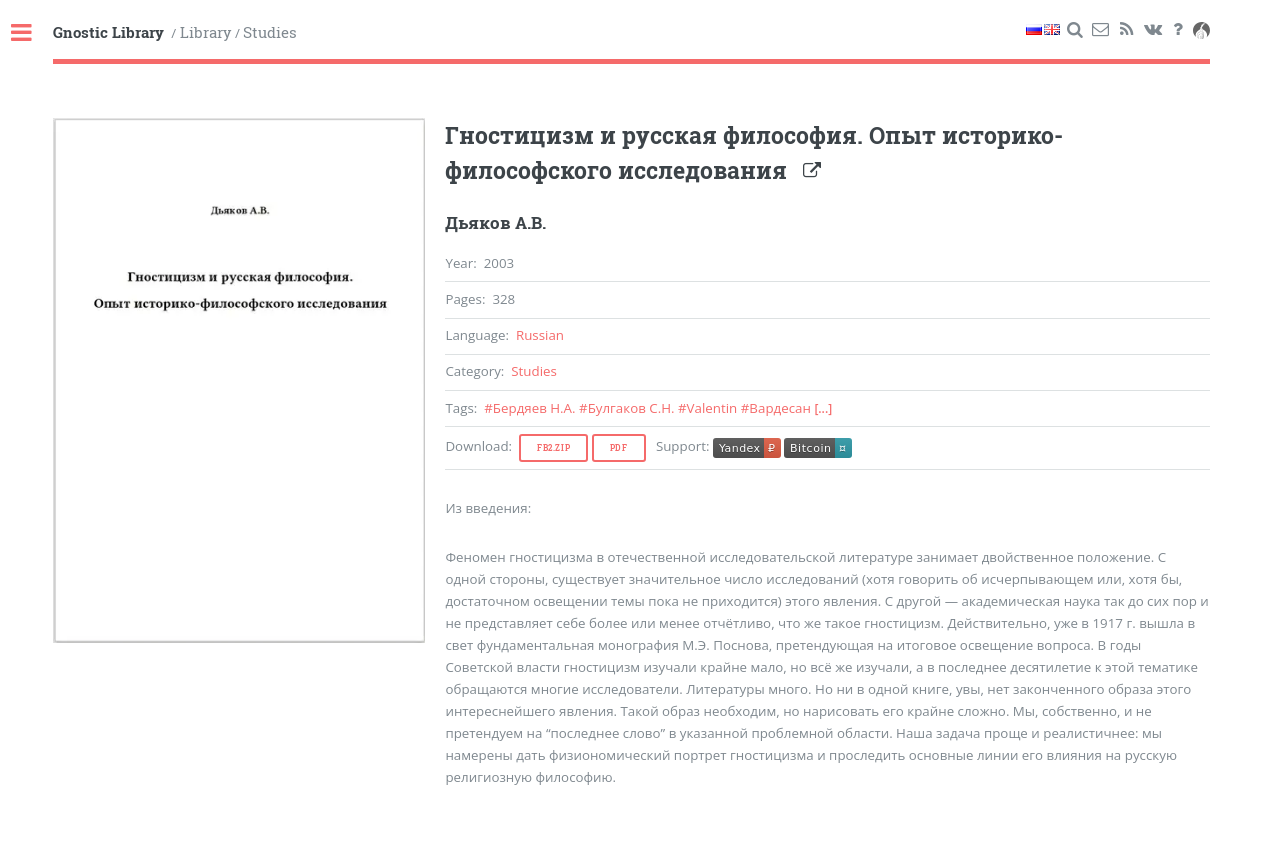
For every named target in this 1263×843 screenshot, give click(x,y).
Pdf (619, 448)
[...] (823, 408)
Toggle (32, 33)
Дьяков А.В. (495, 223)
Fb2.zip (553, 448)
